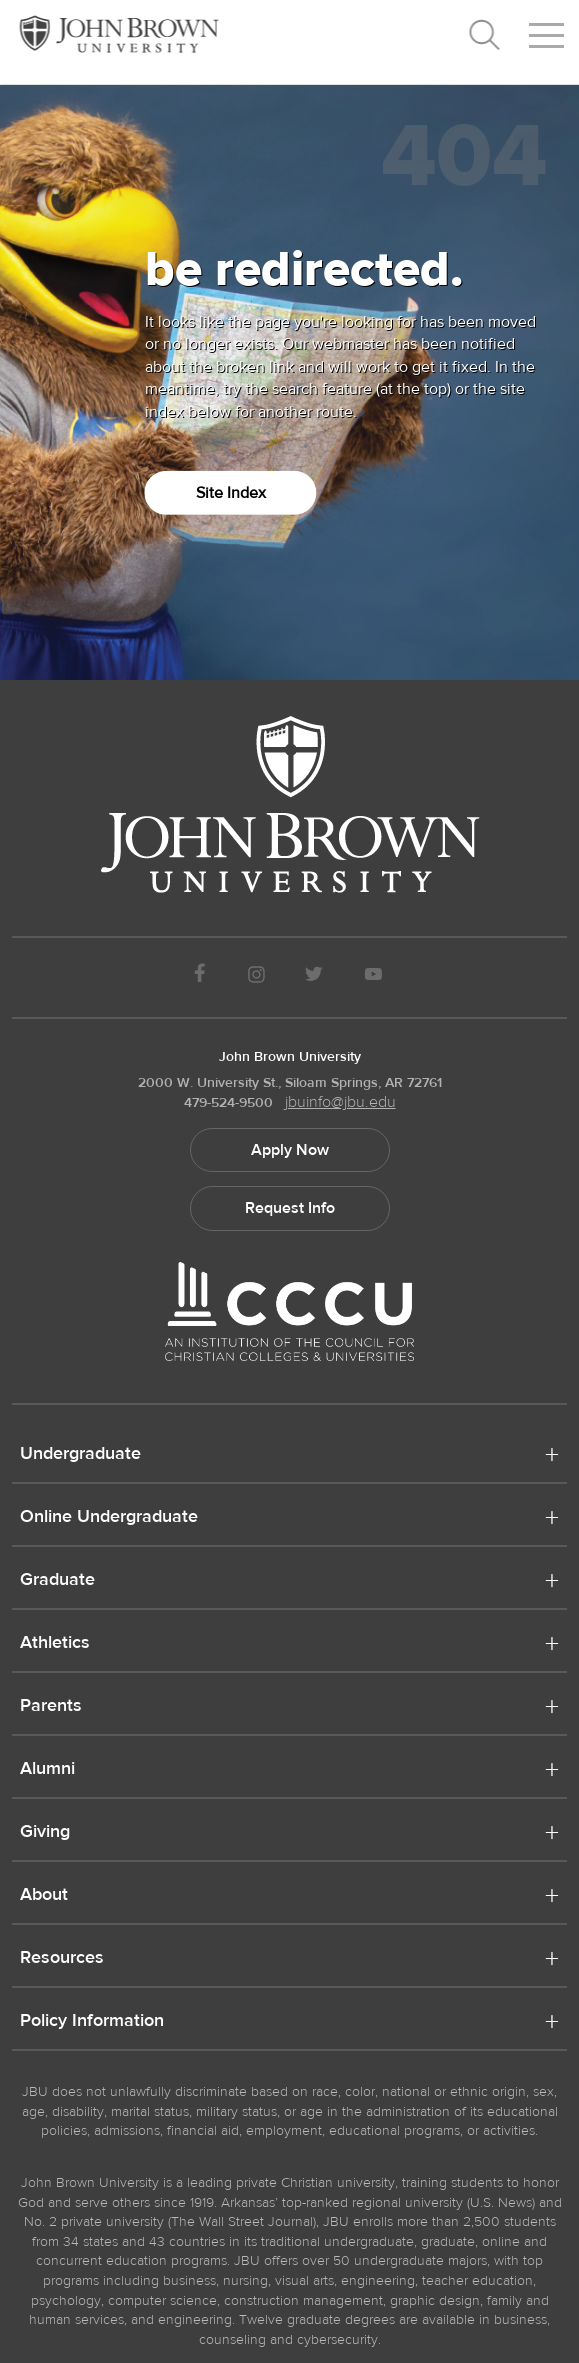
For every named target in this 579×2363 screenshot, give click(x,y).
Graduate (57, 1581)
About (44, 1896)
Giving (45, 1833)
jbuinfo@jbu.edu (340, 1102)
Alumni (47, 1770)
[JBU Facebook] (200, 977)
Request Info (290, 1208)
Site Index (231, 493)
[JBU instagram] (256, 977)
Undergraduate (80, 1455)
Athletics (55, 1644)
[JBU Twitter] (314, 977)
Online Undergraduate (109, 1518)
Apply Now (290, 1150)
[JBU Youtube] (373, 977)
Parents (51, 1707)
